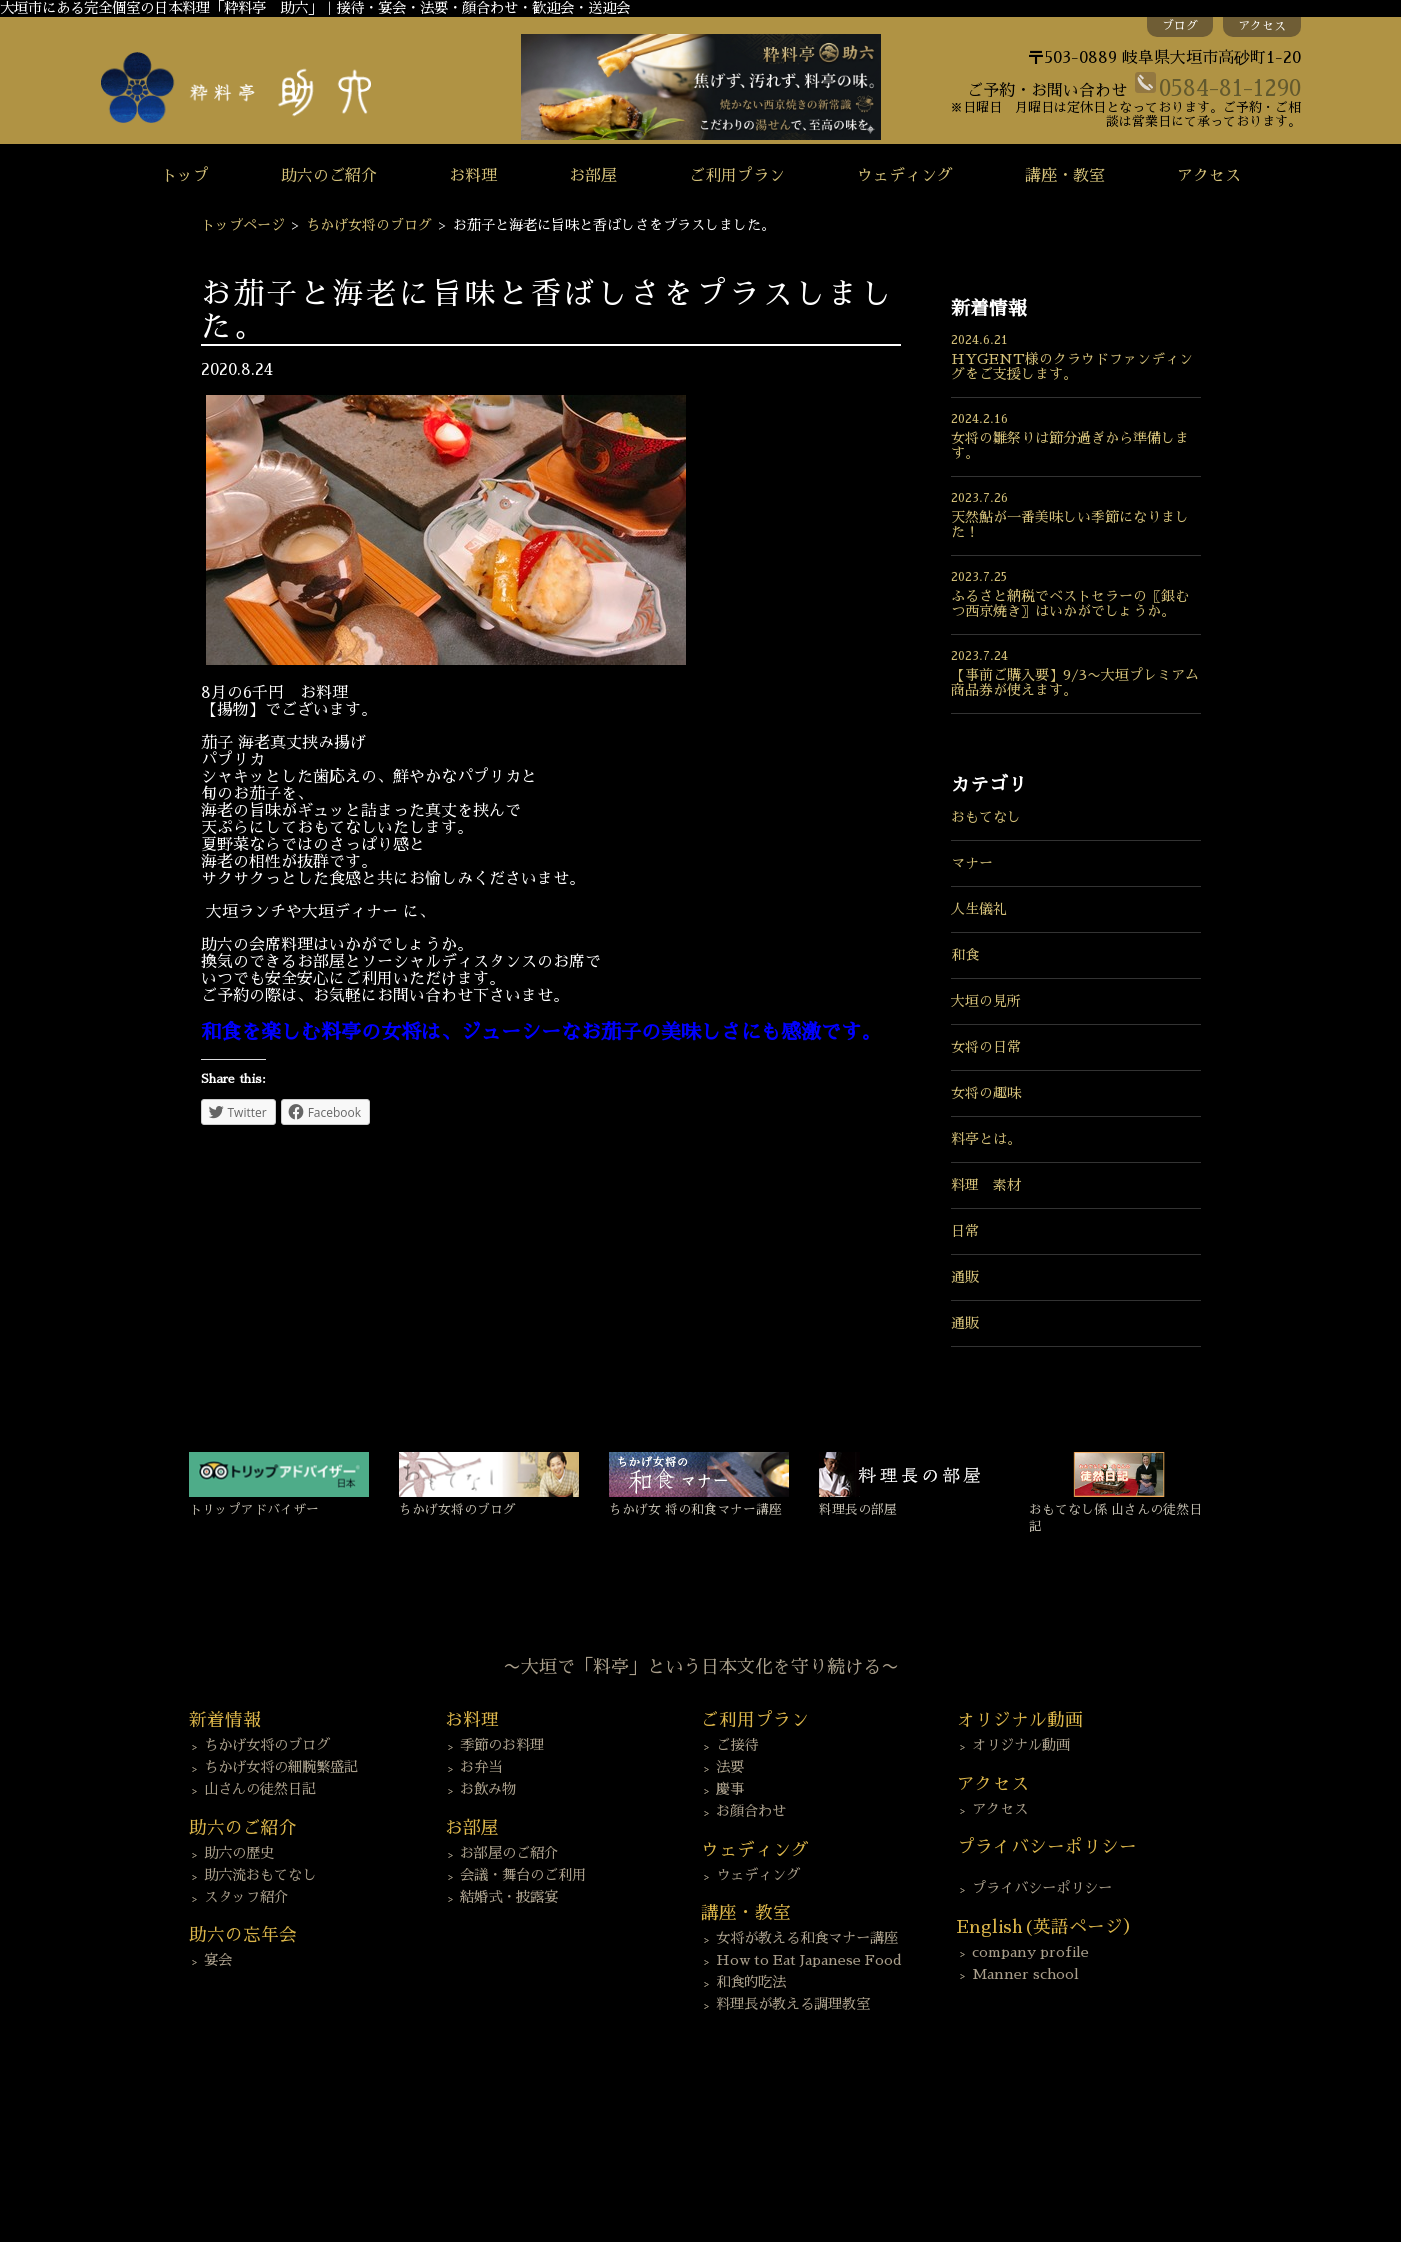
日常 (965, 1231)
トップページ (243, 225)
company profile (1030, 1952)
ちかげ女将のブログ (369, 225)
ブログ (1180, 26)
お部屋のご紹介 (509, 1853)
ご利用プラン (737, 176)
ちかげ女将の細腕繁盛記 (281, 1767)
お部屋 (593, 176)
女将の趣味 (986, 1093)
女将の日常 (986, 1047)
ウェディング (905, 176)
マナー (972, 863)
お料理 (473, 176)
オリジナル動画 (1021, 1745)
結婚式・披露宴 (509, 1897)
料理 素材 (986, 1185)
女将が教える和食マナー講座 (807, 1938)
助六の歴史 (239, 1853)
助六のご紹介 (329, 176)
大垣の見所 (986, 1001)
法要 (730, 1767)
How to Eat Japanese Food (809, 1960)
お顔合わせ (751, 1811)
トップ (185, 176)
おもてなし (986, 817)
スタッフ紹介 (246, 1897)
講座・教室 (1065, 176)
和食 (965, 955)
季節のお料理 (502, 1745)
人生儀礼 (979, 909)
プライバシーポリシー (1042, 1888)
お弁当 (481, 1767)
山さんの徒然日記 (260, 1789)
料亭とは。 (986, 1139)
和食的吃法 (751, 1982)
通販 (965, 1277)
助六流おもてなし (260, 1875)
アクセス (1262, 26)
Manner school (1025, 1974)
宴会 (218, 1960)
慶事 (730, 1789)
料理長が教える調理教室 (793, 2004)
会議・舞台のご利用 (523, 1875)
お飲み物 (488, 1789)
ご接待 (737, 1745)
